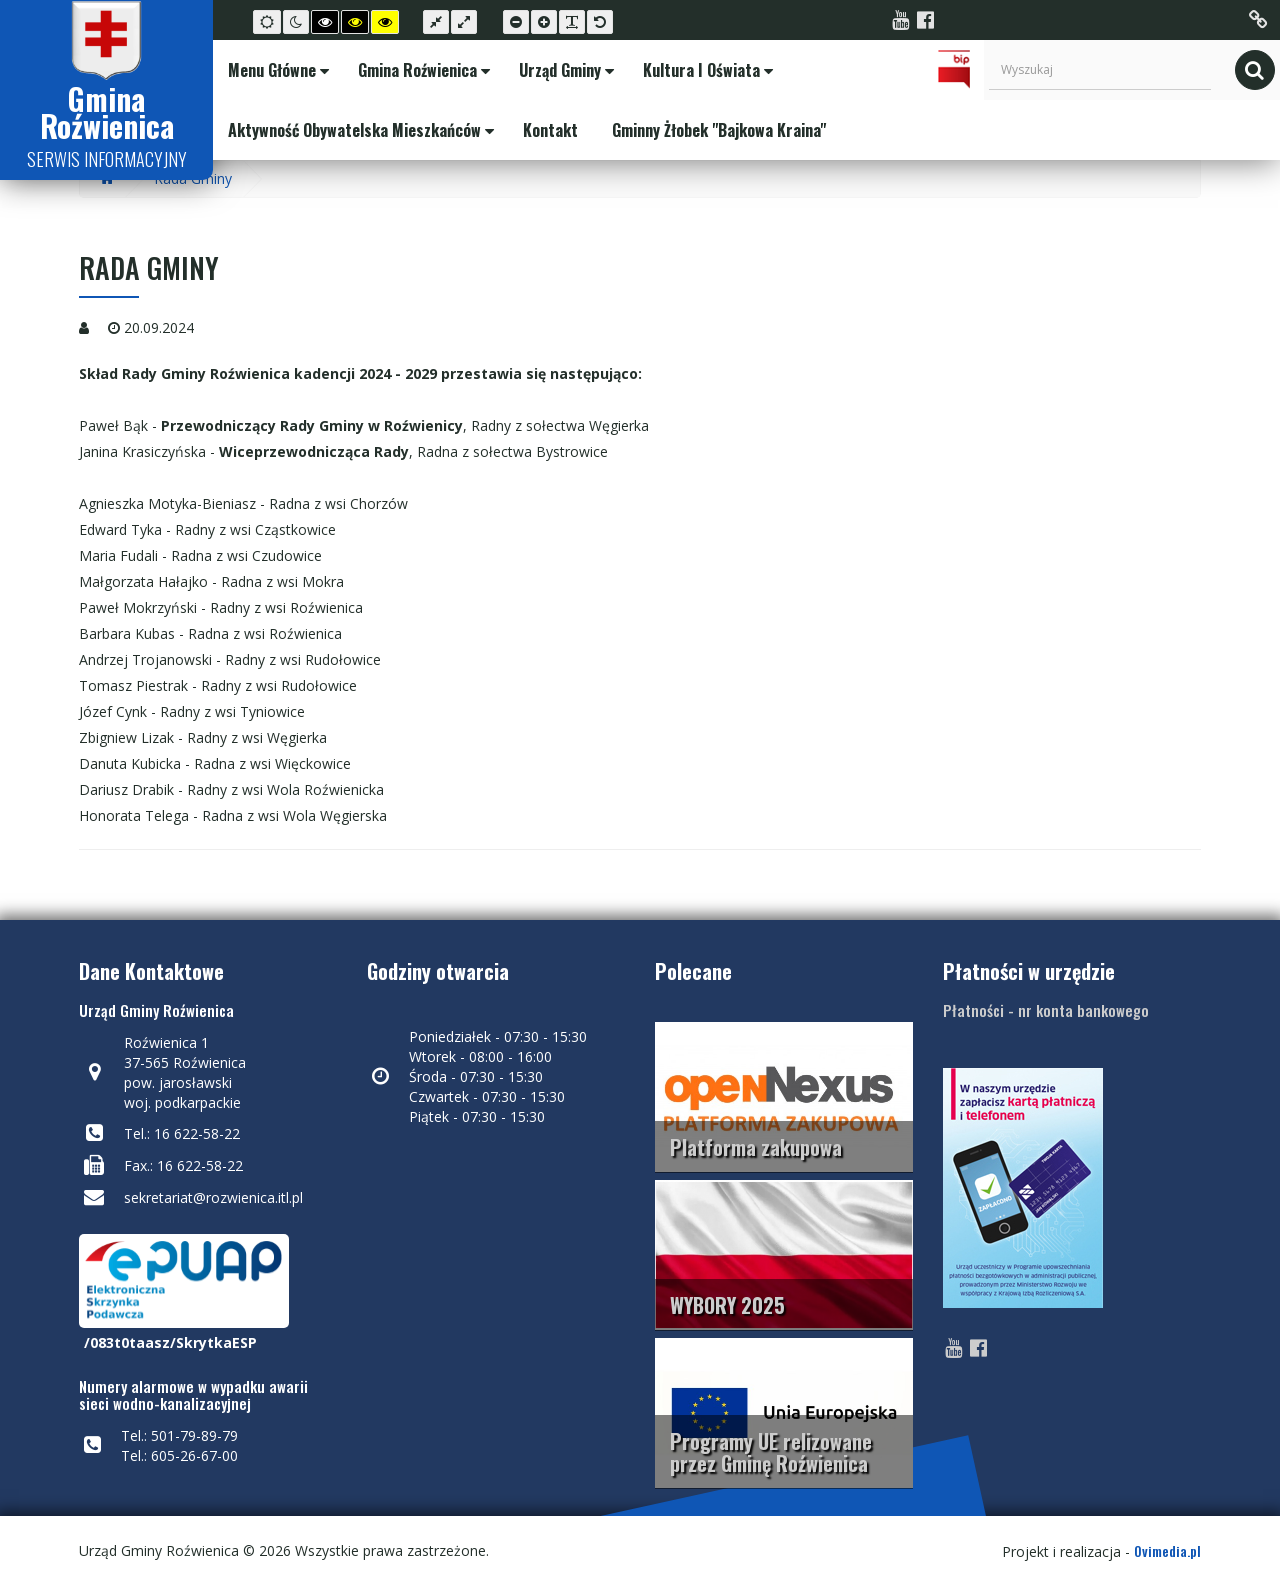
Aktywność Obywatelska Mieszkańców (359, 130)
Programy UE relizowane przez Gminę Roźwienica (771, 1452)
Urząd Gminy (564, 70)
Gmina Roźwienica (422, 70)
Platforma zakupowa (756, 1147)
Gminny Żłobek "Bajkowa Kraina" (717, 130)
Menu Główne (276, 70)
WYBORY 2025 (727, 1305)
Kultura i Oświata (706, 70)
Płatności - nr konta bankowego (1046, 1010)
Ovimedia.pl (1167, 1550)
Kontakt (548, 130)
